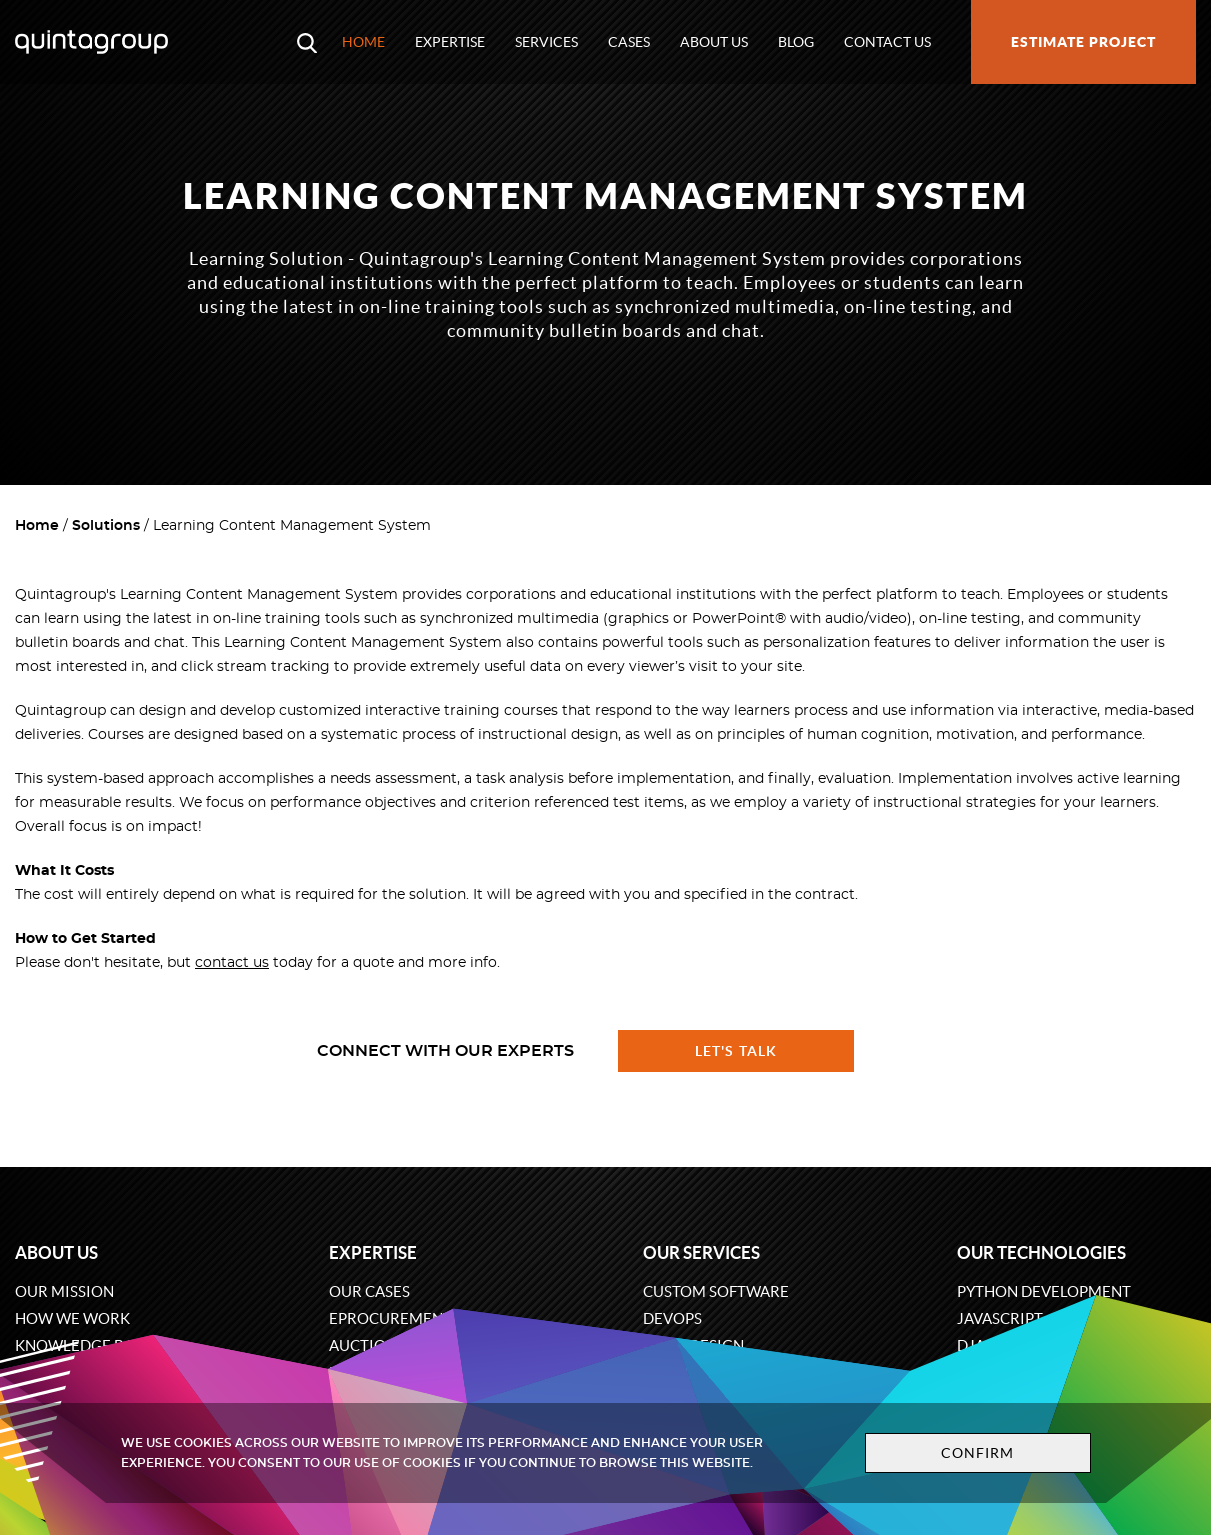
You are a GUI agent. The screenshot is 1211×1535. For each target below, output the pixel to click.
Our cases (369, 1291)
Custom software (716, 1291)
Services (546, 42)
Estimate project (1083, 42)
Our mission (64, 1291)
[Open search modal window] (307, 42)
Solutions (106, 526)
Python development (1044, 1291)
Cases (629, 42)
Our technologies (1041, 1252)
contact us (232, 963)
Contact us (887, 42)
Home (363, 42)
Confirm (978, 1453)
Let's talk (736, 1051)
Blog (796, 42)
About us (714, 42)
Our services (701, 1252)
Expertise (450, 42)
